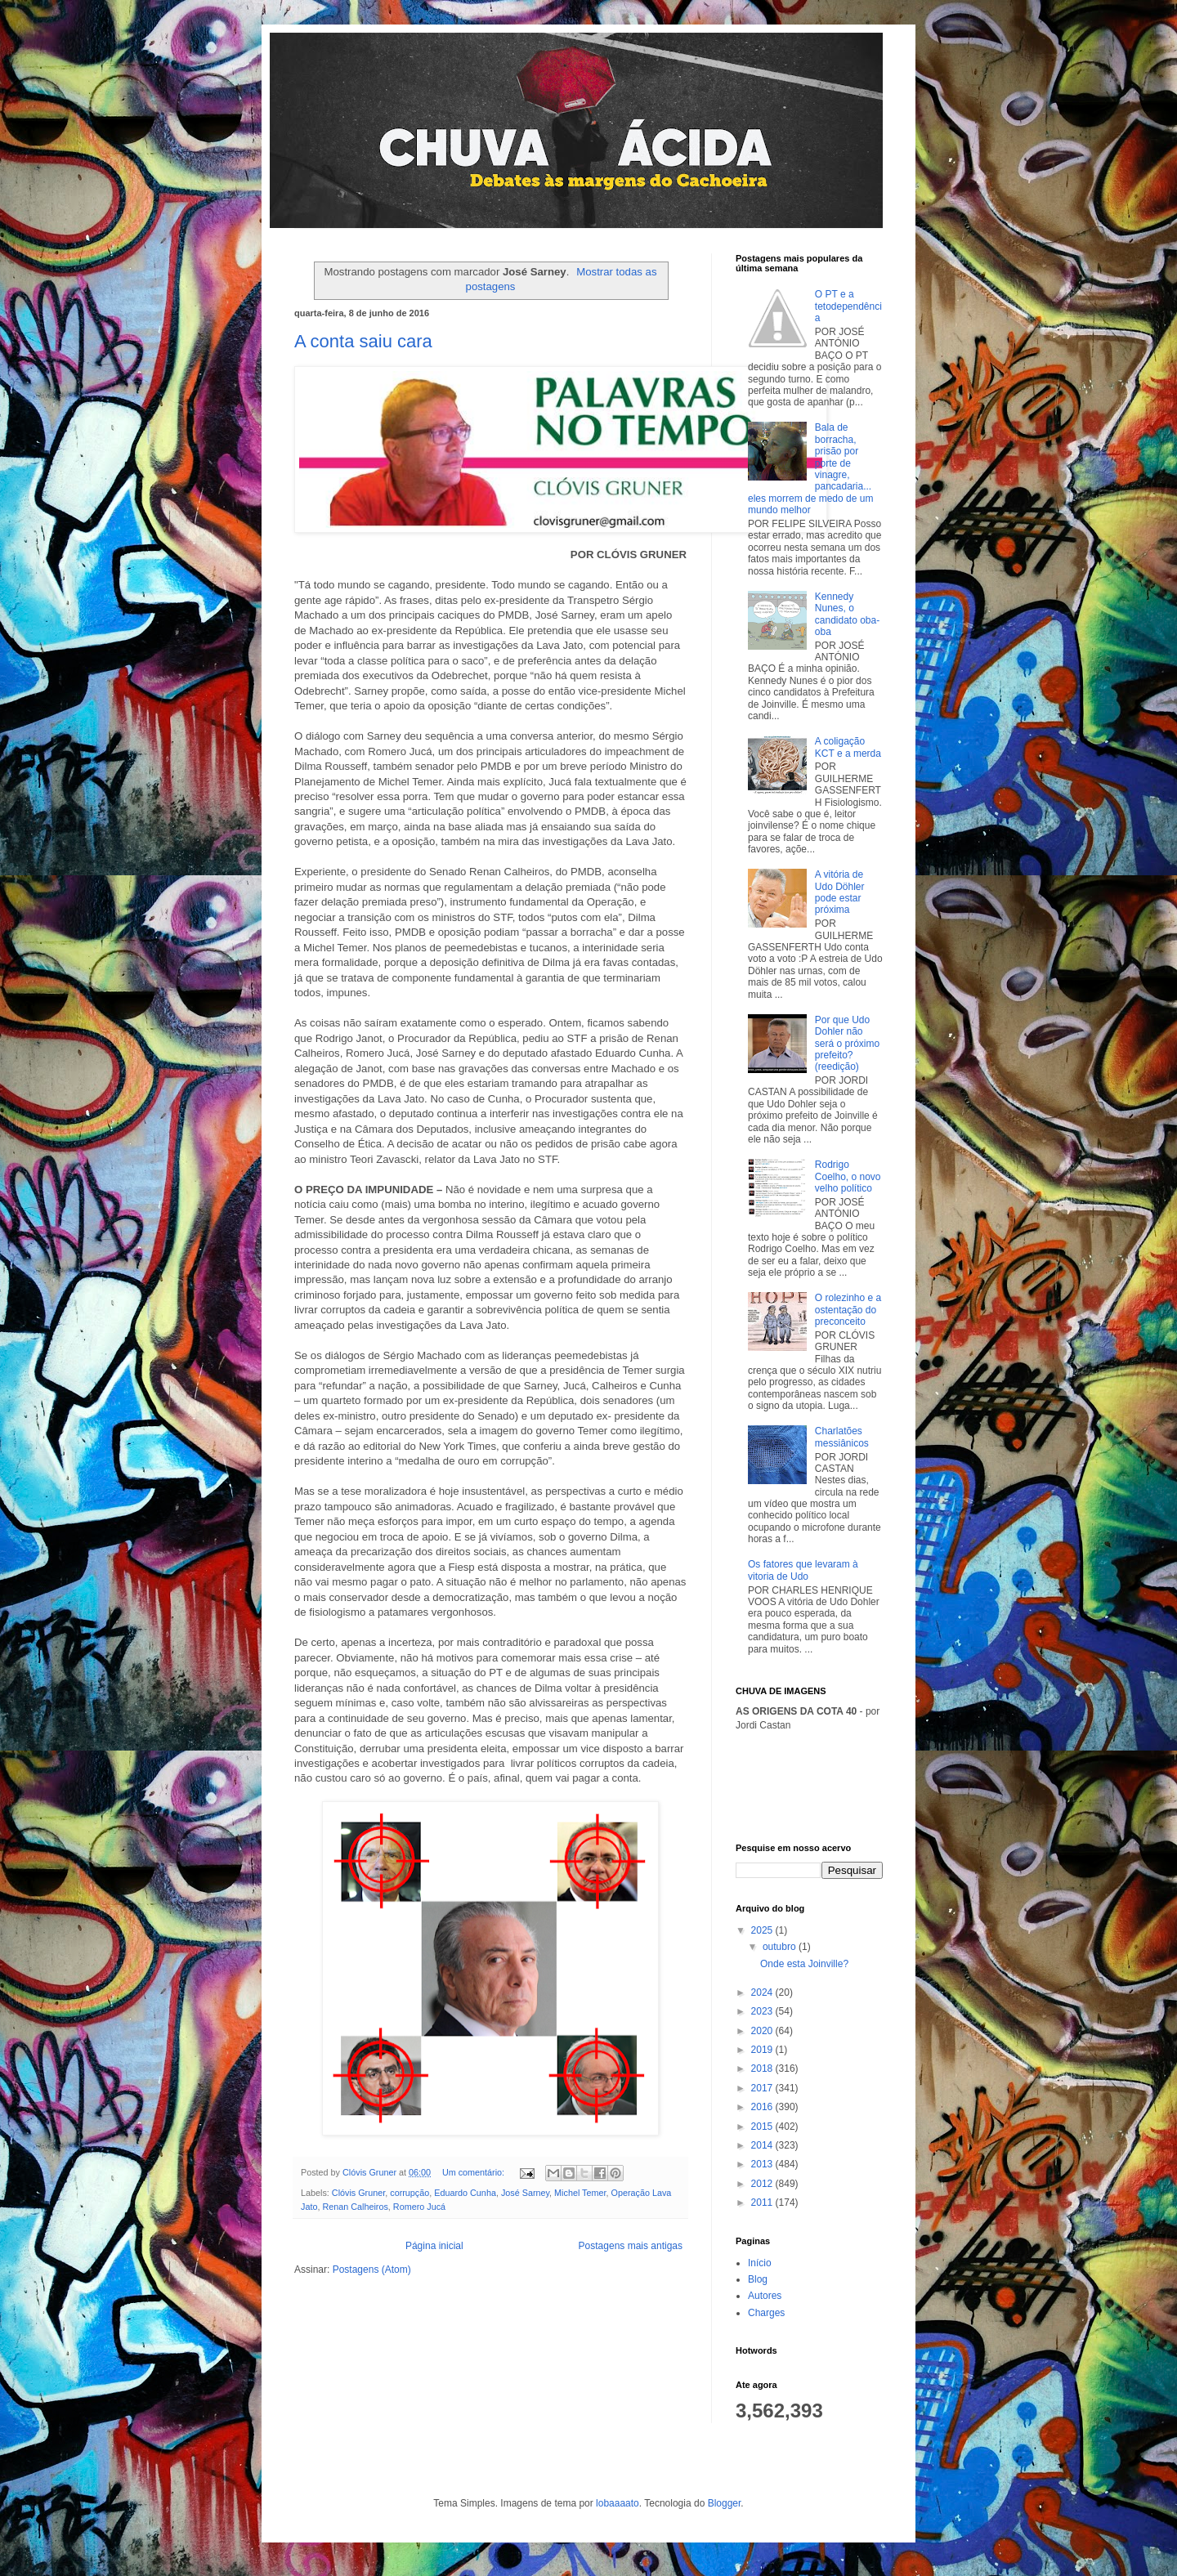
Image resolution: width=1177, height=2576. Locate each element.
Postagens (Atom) (372, 2269)
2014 (763, 2145)
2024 (763, 1992)
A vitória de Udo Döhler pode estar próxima (840, 892)
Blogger (724, 2503)
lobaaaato (617, 2503)
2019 (763, 2049)
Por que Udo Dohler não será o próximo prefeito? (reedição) (847, 1043)
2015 (763, 2126)
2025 (763, 1930)
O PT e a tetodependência (848, 306)
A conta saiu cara (363, 341)
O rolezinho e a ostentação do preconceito (848, 1309)
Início (760, 2263)
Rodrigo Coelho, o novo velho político (848, 1176)
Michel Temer (580, 2193)
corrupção (409, 2193)
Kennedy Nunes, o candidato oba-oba (847, 614)
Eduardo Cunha (465, 2193)
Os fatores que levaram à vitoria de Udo (803, 1570)
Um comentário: (474, 2172)
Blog (758, 2279)
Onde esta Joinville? (804, 1964)
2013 (763, 2164)
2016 (763, 2107)
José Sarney (525, 2193)
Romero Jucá (419, 2207)
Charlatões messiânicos (842, 1436)
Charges (766, 2313)
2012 (763, 2183)
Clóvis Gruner (358, 2193)
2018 (763, 2068)
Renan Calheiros (354, 2207)
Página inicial (434, 2246)
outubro (781, 1946)
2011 (763, 2202)
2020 (763, 2031)
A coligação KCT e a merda (848, 747)
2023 (763, 2011)
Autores (764, 2295)
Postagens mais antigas (630, 2246)
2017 (763, 2088)
